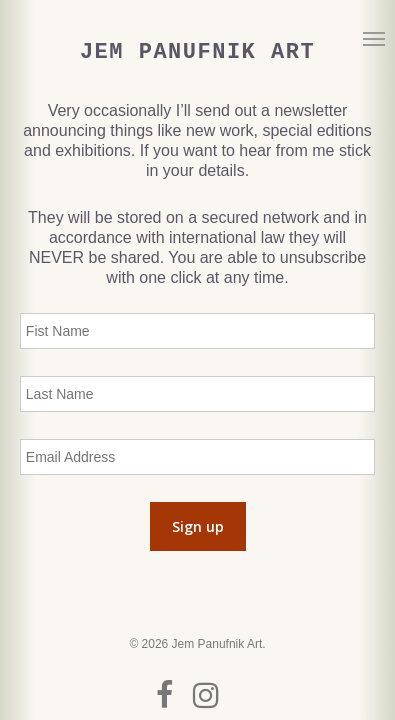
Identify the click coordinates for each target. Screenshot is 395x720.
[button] (374, 38)
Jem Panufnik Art (197, 53)
